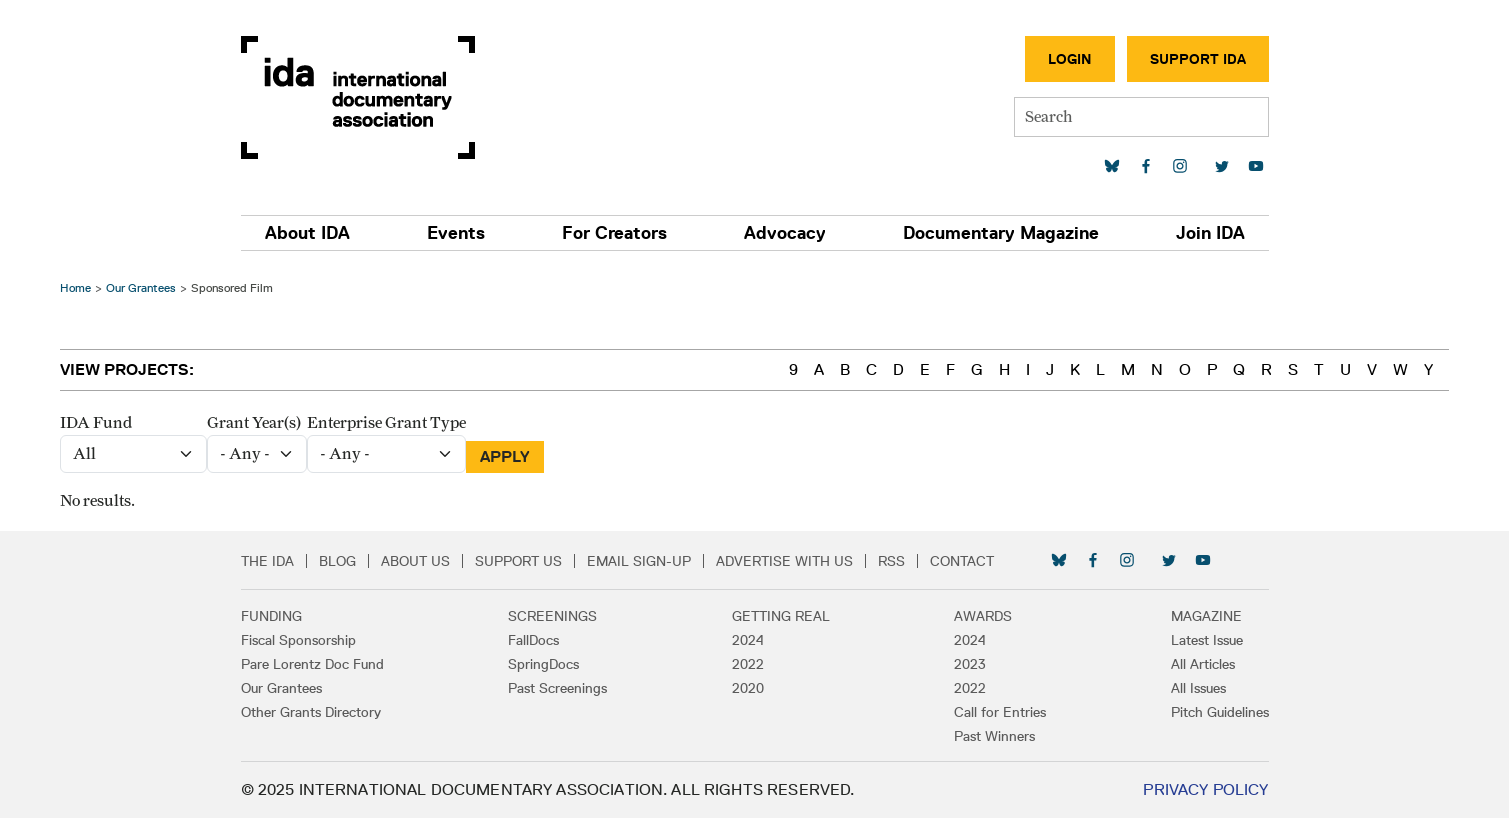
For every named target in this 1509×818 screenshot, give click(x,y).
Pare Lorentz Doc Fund (312, 664)
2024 (748, 640)
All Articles (1203, 664)
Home (75, 287)
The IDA (267, 561)
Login (1070, 59)
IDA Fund (96, 423)
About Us (415, 561)
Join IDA (1210, 233)
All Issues (1198, 688)
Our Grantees (141, 287)
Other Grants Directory (311, 712)
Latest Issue (1207, 640)
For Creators (614, 233)
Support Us (518, 561)
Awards (983, 616)
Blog (337, 561)
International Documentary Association (358, 97)
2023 (970, 664)
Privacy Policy (1205, 789)
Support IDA (1198, 59)
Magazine (1206, 616)
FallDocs (533, 640)
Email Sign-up (639, 561)
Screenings (552, 616)
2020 (748, 688)
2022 (748, 664)
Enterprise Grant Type (386, 423)
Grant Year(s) (254, 423)
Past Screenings (557, 688)
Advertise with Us (784, 561)
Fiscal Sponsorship (298, 640)
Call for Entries (1000, 712)
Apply (505, 456)
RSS (891, 561)
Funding (271, 616)
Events (456, 233)
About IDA (307, 233)
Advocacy (785, 233)
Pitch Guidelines (1220, 712)
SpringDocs (543, 664)
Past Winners (994, 736)
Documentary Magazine (1001, 233)
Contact (962, 561)
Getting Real (781, 616)
